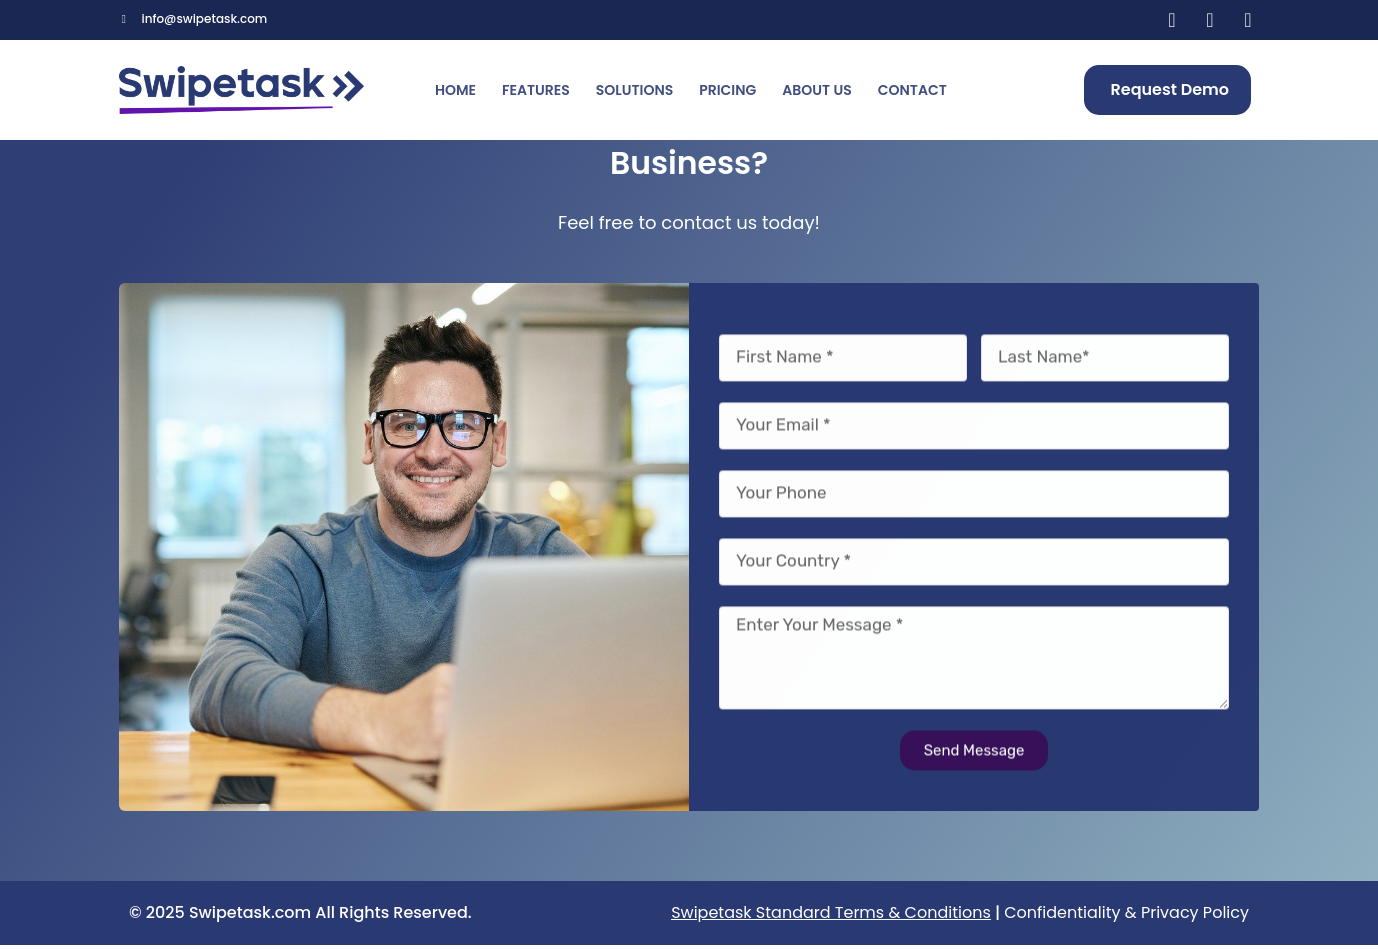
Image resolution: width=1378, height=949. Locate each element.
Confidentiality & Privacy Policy (1126, 916)
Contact (912, 90)
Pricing (727, 90)
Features (536, 90)
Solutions (634, 90)
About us (816, 90)
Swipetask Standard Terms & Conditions (831, 916)
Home (455, 90)
